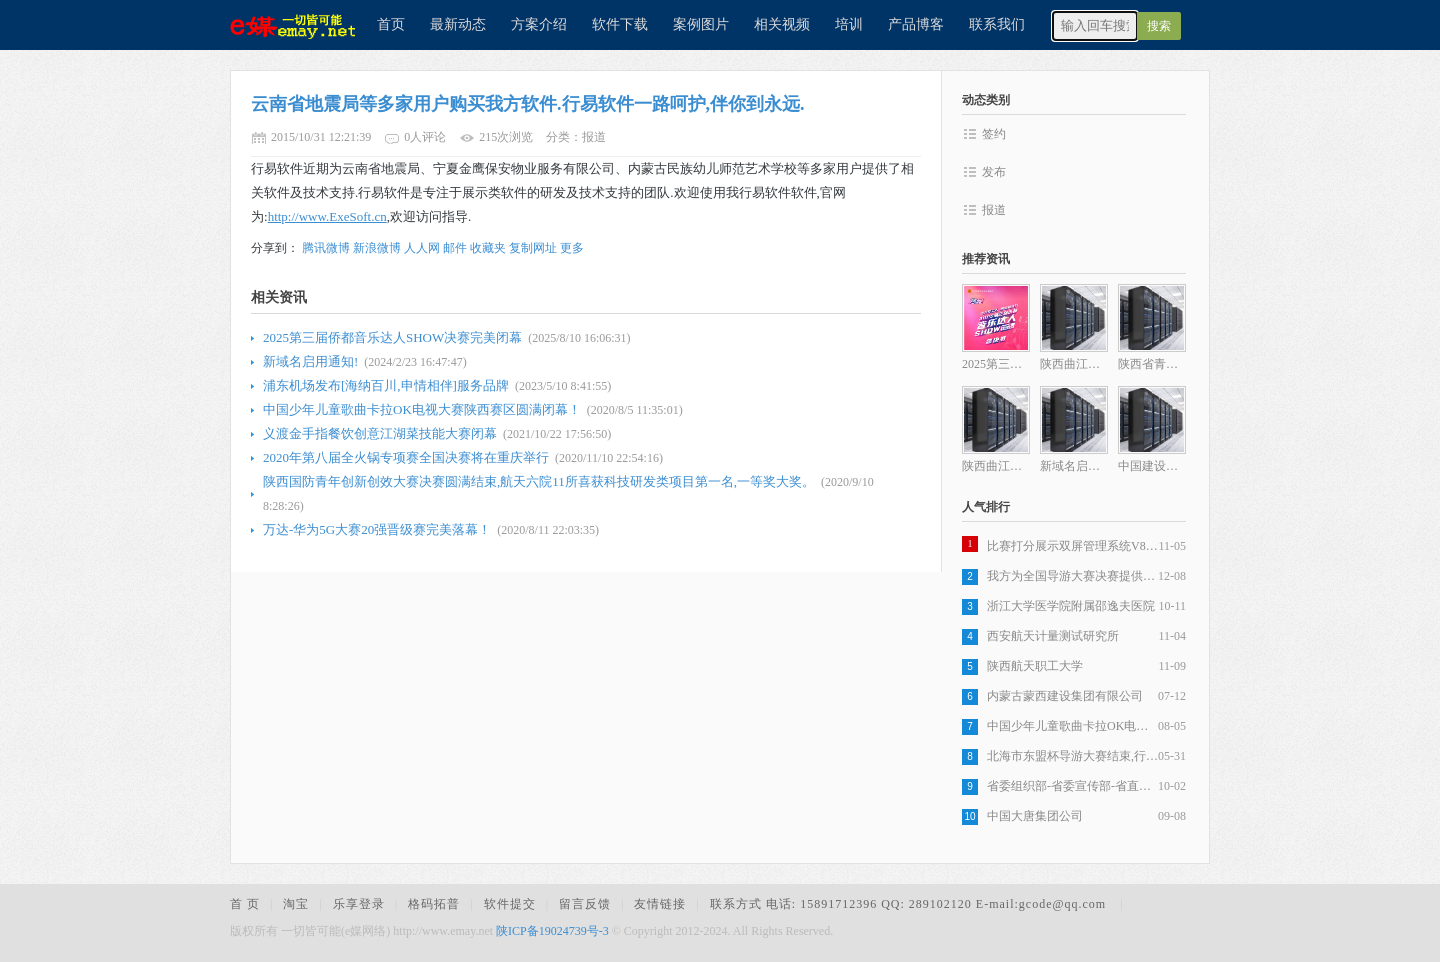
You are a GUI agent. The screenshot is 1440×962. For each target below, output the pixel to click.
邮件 (455, 248)
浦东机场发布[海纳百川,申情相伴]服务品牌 (386, 385)
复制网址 (533, 248)
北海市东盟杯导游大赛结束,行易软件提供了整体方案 (1072, 756)
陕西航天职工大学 (1035, 666)
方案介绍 (539, 24)
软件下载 (620, 24)
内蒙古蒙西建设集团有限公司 (1065, 696)
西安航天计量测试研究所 (1053, 636)
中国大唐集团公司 (1035, 816)
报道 (994, 210)
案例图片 (701, 24)
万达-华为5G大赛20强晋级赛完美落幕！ (377, 529)
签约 (994, 134)
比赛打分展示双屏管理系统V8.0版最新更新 (1072, 546)
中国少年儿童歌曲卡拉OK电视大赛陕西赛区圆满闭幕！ (422, 409)
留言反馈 (585, 904)
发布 (994, 172)
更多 (572, 248)
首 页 (245, 904)
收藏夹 (488, 248)
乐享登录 (359, 904)
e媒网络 (285, 25)
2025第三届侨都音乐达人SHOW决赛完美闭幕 (392, 337)
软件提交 (510, 904)
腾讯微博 (326, 248)
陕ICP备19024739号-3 (552, 931)
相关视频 (782, 24)
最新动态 (458, 24)
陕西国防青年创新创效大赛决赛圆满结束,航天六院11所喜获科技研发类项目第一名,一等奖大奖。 (539, 481)
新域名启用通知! (310, 361)
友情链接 (660, 904)
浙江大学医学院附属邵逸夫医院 (1071, 606)
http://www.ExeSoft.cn (327, 216)
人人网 (422, 248)
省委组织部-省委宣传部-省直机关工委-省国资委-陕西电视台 (1072, 786)
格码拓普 (434, 904)
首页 (391, 24)
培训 (849, 24)
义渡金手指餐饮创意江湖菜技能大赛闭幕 (380, 433)
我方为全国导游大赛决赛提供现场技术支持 (1072, 576)
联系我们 (997, 24)
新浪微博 (377, 248)
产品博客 (916, 24)
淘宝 (296, 904)
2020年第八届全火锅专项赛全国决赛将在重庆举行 (406, 457)
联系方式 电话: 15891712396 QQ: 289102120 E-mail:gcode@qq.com (910, 904)
